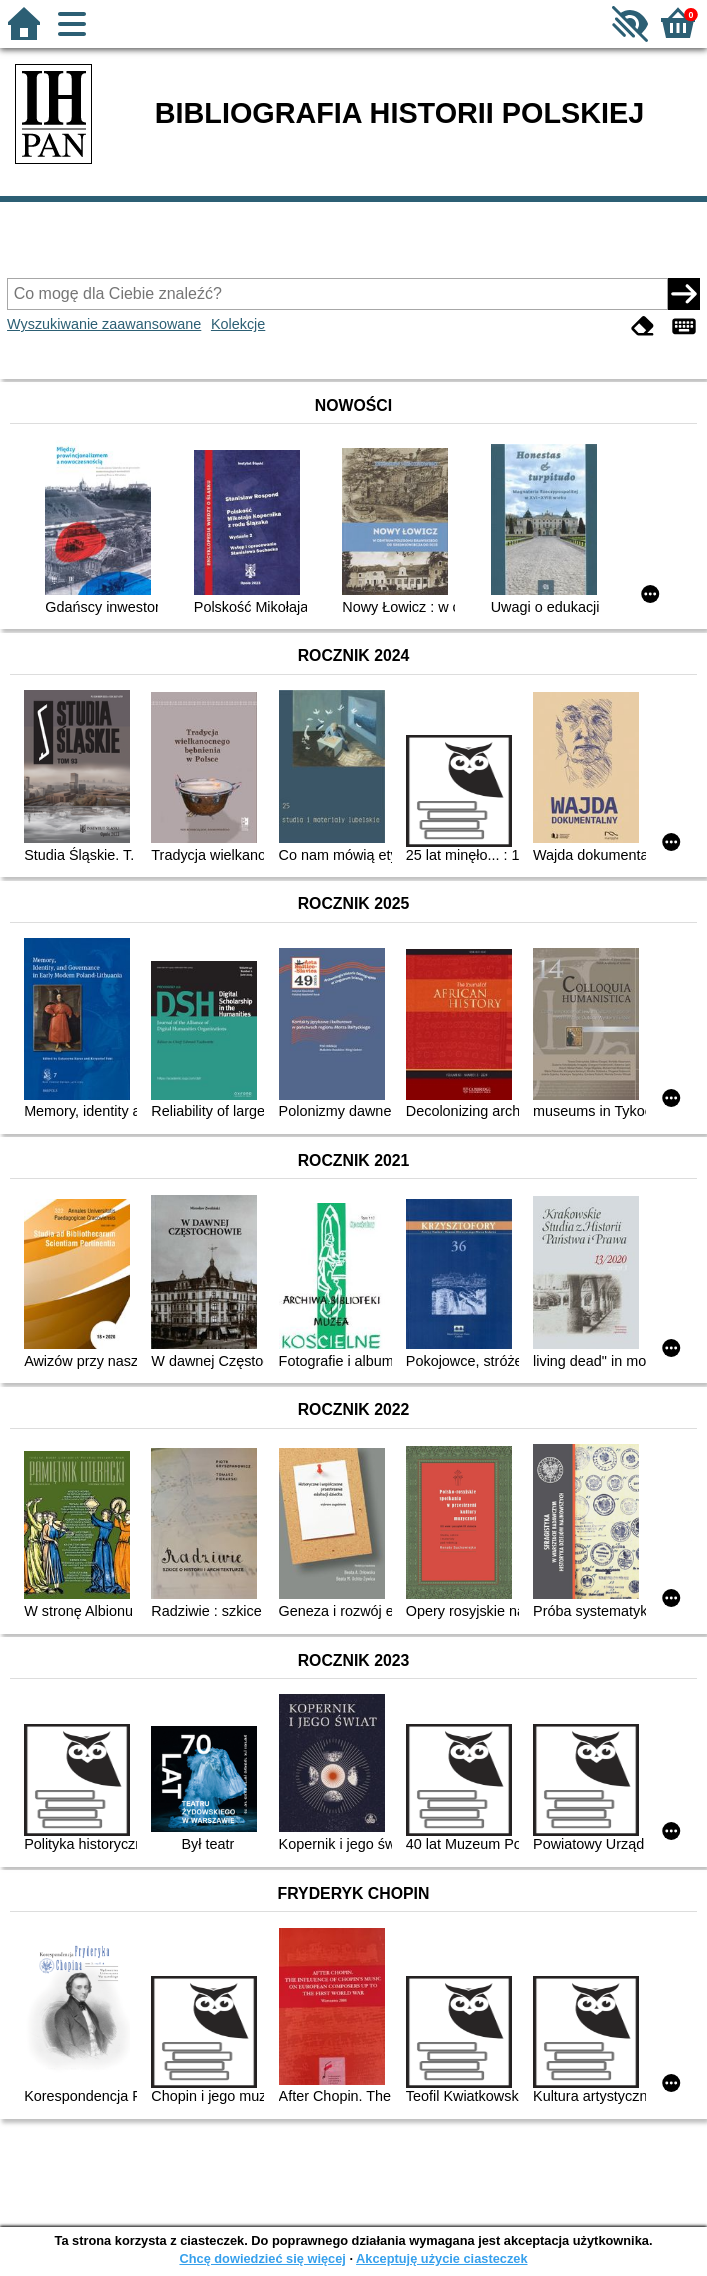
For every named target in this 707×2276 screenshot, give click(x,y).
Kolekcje (238, 324)
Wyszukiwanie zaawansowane (104, 324)
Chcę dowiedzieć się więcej (262, 2258)
